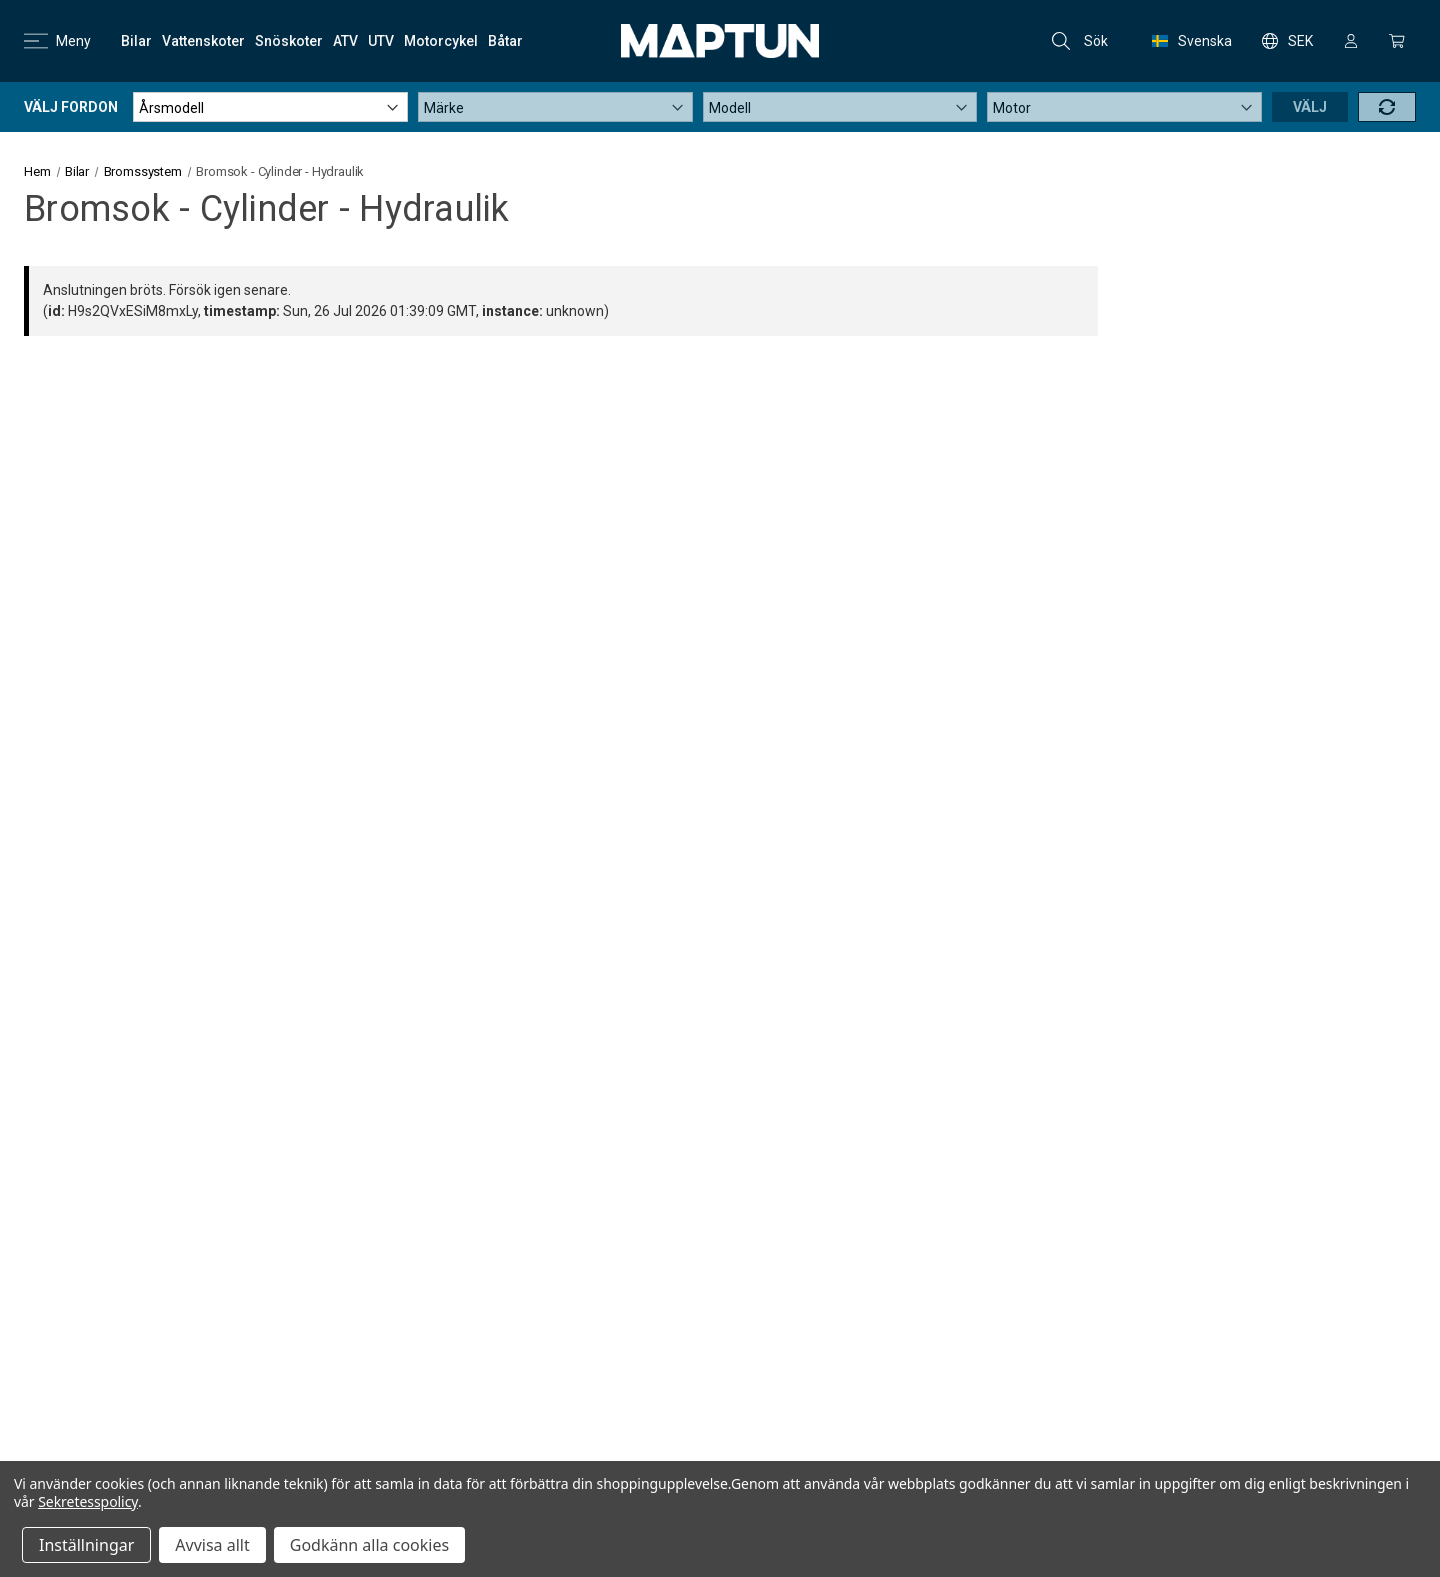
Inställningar (86, 1545)
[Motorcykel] (441, 41)
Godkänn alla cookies (369, 1545)
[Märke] (555, 107)
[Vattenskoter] (203, 41)
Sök (1080, 41)
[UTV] (381, 41)
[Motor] (1124, 107)
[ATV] (345, 41)
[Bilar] (136, 41)
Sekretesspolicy (88, 1501)
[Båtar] (505, 41)
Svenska (1192, 41)
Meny (57, 41)
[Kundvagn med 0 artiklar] (1397, 41)
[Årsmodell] (270, 107)
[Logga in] (1351, 41)
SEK (1287, 41)
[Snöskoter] (289, 41)
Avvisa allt (212, 1545)
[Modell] (840, 107)
